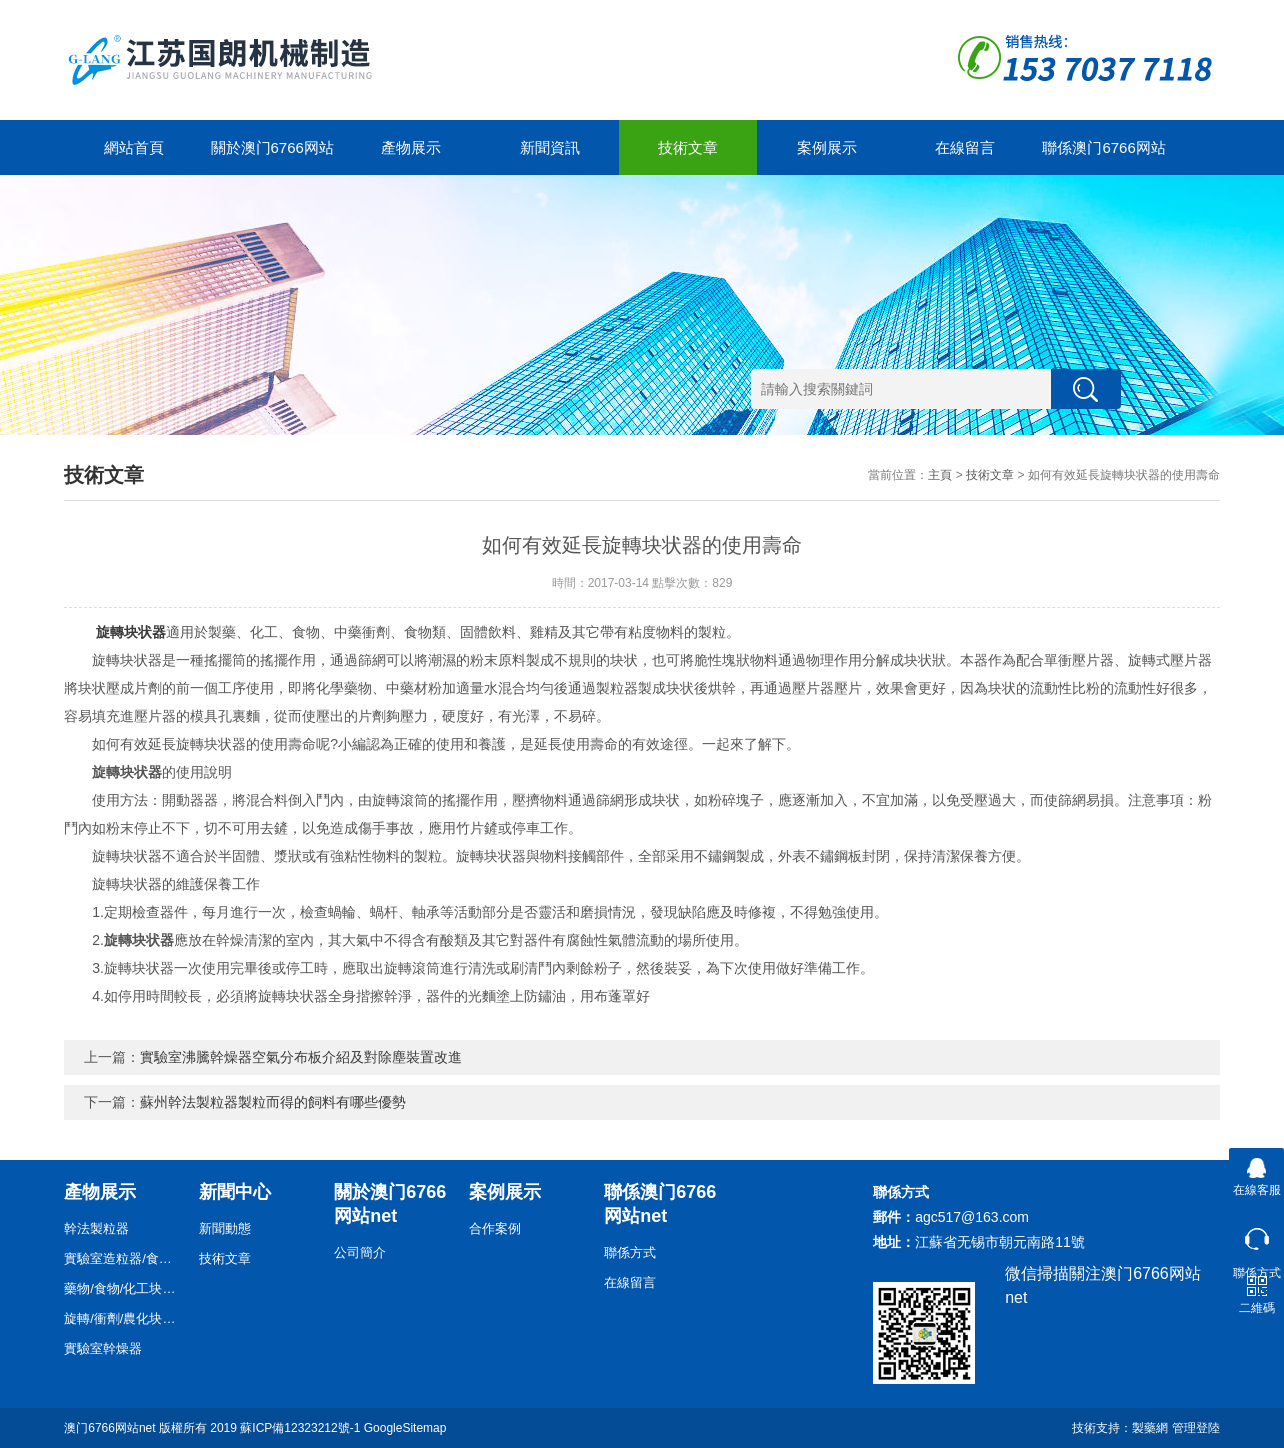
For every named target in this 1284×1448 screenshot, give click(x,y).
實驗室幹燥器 (103, 1348)
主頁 (940, 475)
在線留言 (965, 147)
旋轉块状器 (131, 632)
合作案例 (495, 1228)
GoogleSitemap (405, 1428)
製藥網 (1150, 1428)
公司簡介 (360, 1252)
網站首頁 (134, 147)
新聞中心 (235, 1192)
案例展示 (827, 147)
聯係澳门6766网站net (1103, 157)
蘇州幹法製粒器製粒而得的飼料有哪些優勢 (273, 1102)
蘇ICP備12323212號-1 (300, 1428)
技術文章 (688, 147)
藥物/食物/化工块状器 (124, 1288)
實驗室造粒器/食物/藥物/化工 (124, 1258)
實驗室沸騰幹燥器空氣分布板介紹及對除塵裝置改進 (301, 1057)
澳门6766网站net (109, 1428)
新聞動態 (225, 1228)
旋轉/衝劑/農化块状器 (124, 1318)
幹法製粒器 (96, 1228)
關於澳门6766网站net (272, 157)
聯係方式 (630, 1252)
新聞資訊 (550, 147)
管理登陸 (1196, 1428)
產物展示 (411, 147)
